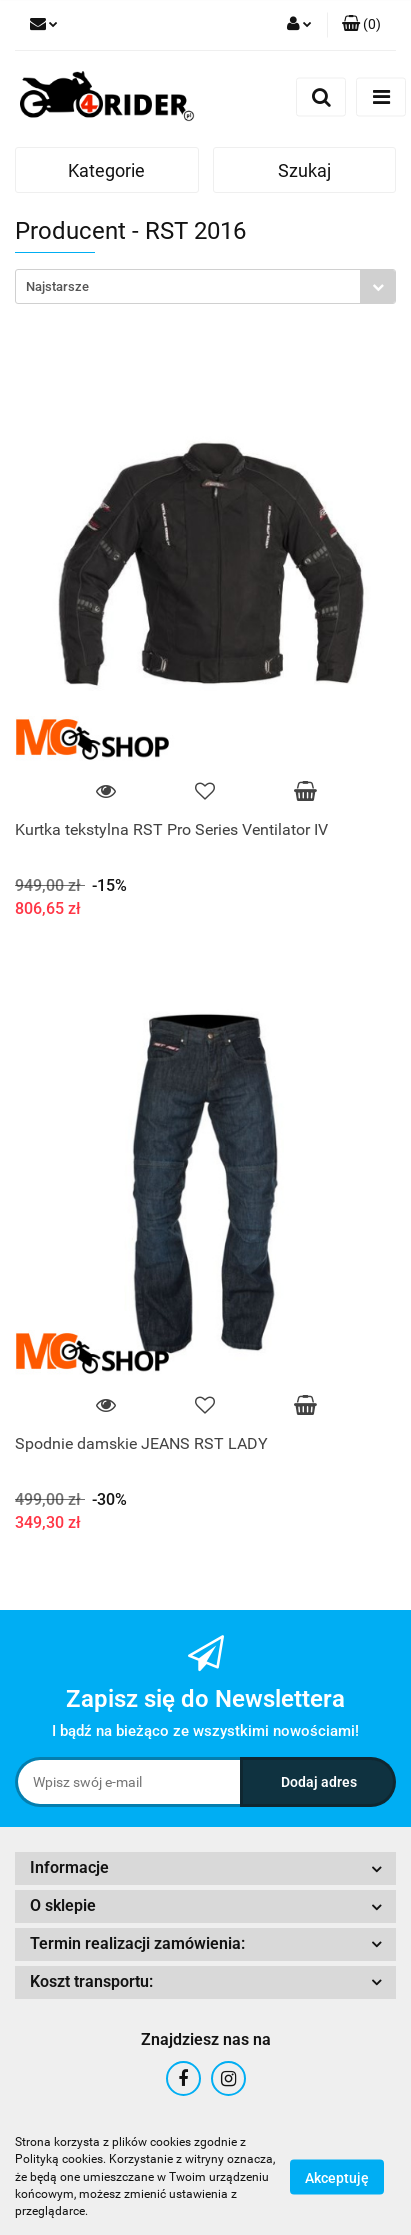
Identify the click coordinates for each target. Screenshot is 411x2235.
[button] (361, 25)
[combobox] (205, 286)
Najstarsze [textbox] (57, 286)
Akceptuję (337, 2178)
